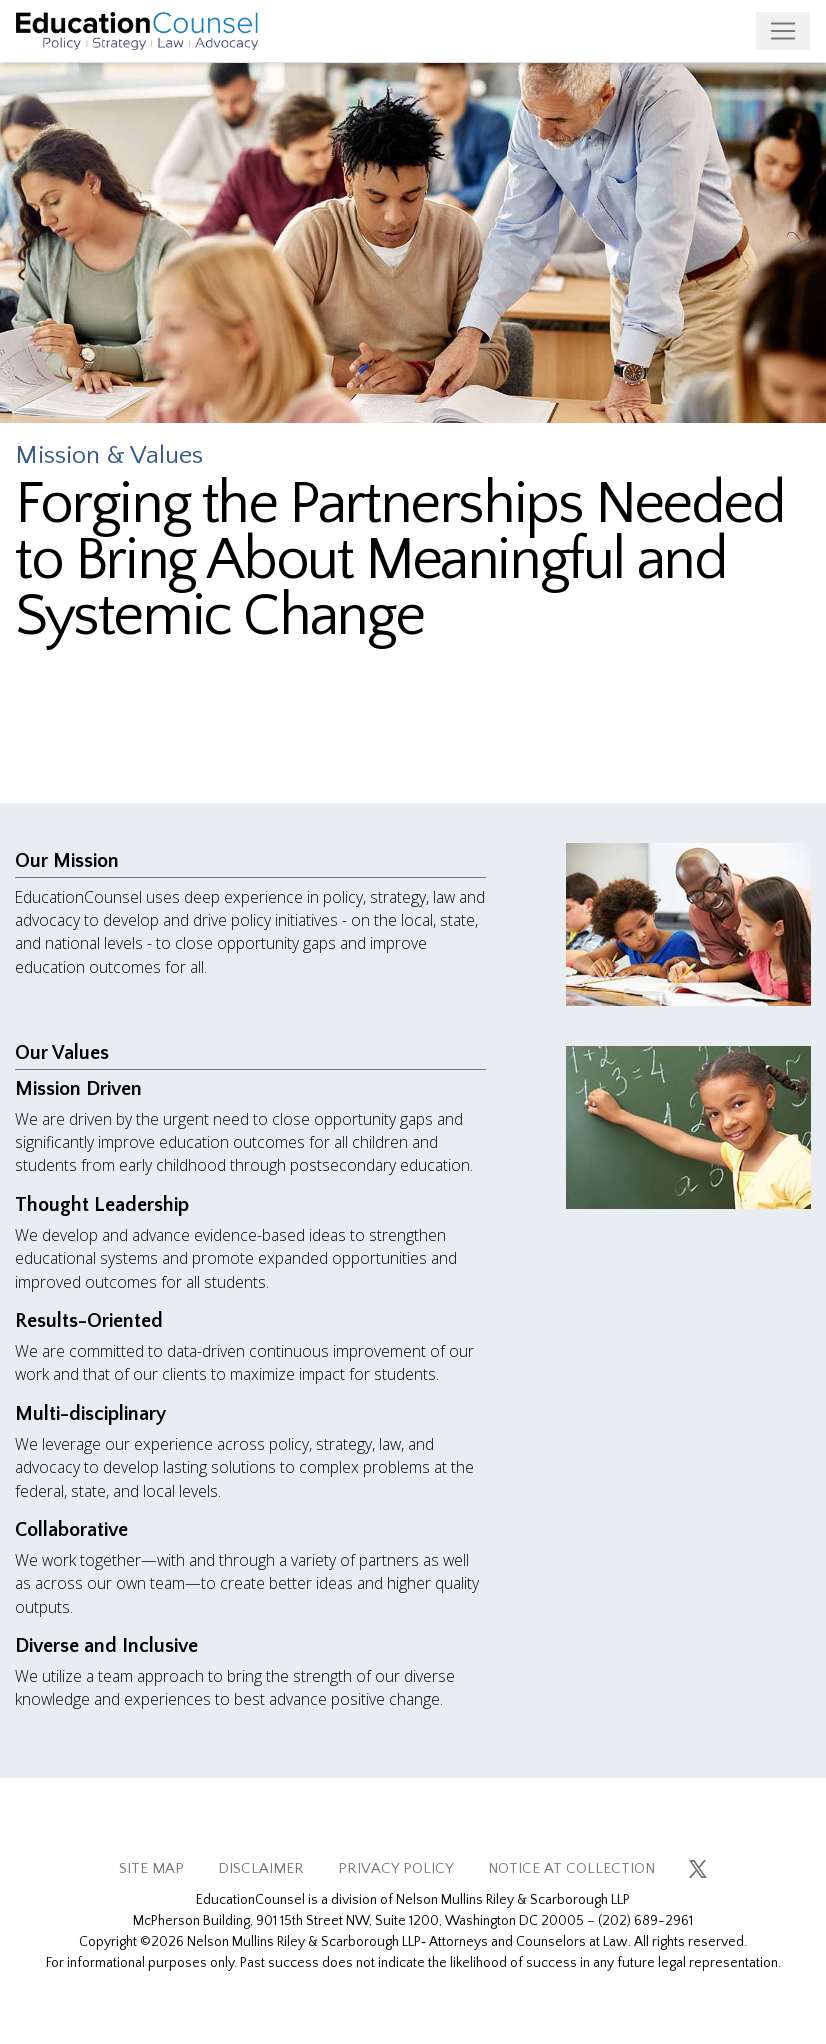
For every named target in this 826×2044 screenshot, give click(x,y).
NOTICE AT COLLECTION (571, 1868)
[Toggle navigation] (783, 31)
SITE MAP (151, 1868)
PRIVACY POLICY (396, 1868)
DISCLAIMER (261, 1868)
